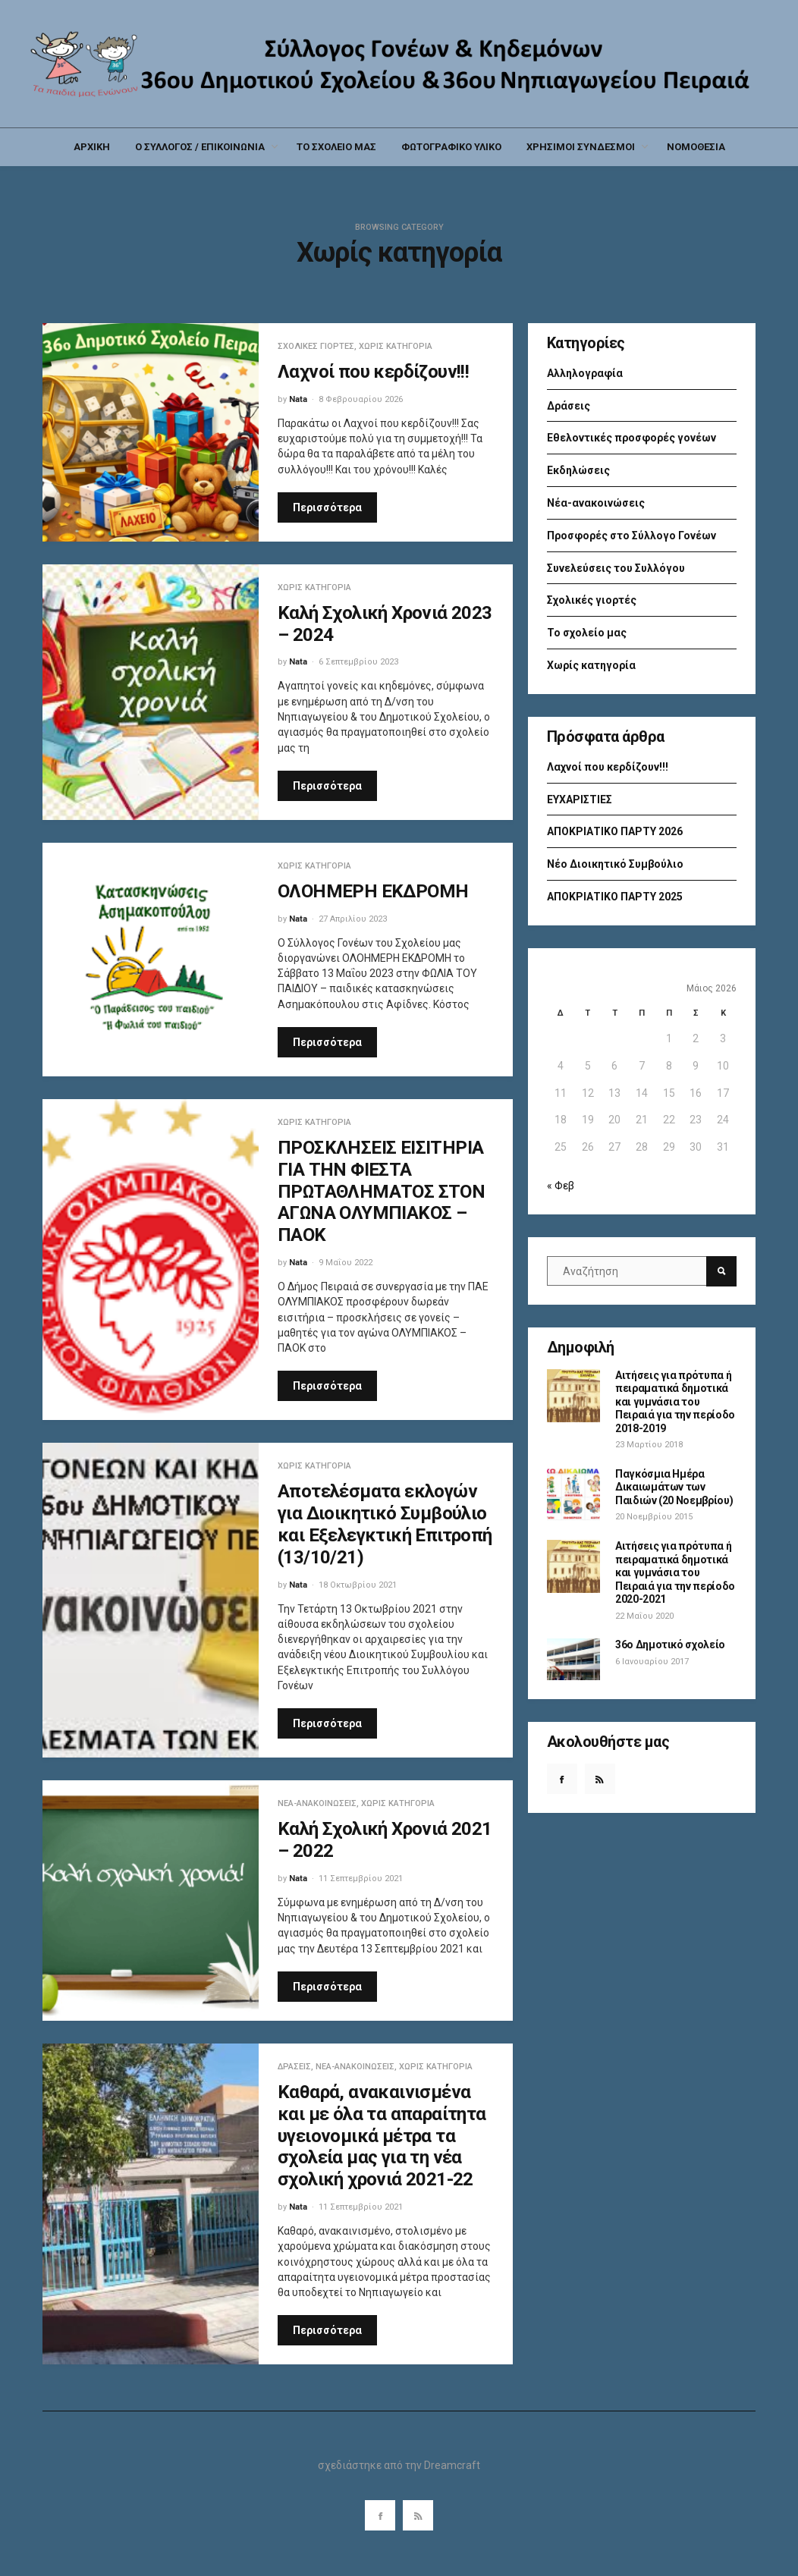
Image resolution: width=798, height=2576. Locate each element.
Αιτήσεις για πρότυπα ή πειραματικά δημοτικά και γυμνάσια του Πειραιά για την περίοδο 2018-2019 (675, 1401)
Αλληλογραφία (585, 373)
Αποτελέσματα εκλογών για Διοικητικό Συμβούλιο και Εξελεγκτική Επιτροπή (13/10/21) (385, 1524)
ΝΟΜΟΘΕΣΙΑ (696, 146)
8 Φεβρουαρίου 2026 (361, 399)
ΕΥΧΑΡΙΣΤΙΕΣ (579, 799)
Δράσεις (294, 2066)
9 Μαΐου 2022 (345, 1263)
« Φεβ (560, 1186)
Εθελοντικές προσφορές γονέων (631, 438)
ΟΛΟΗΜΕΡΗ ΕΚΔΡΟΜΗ (373, 891)
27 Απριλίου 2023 (353, 919)
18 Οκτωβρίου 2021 (358, 1585)
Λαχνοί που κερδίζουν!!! (373, 371)
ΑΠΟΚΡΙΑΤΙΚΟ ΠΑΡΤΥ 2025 (615, 897)
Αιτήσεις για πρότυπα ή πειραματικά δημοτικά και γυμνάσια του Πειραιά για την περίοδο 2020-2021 (675, 1572)
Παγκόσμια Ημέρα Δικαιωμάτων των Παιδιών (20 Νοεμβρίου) (674, 1487)
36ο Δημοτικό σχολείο (670, 1644)
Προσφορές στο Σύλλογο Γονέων (631, 535)
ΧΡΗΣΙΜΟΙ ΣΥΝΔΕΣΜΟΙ (580, 146)
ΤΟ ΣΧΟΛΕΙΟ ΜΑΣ (336, 146)
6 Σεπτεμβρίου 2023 (358, 662)
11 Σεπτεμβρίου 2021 (361, 1878)
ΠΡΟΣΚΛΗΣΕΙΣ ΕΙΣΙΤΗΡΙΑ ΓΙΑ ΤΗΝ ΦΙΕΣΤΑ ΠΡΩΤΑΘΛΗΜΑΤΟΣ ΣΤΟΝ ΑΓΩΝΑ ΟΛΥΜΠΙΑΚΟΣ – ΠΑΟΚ (381, 1191)
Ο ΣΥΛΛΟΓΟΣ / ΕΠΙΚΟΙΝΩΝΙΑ (200, 146)
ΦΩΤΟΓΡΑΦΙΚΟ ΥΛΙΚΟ (451, 146)
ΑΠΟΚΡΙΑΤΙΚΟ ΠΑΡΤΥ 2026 (615, 831)
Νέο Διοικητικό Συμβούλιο (615, 864)
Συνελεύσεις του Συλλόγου (616, 568)
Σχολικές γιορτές (316, 346)
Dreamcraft (452, 2465)
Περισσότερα (327, 507)
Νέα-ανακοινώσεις (317, 1803)
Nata (298, 399)
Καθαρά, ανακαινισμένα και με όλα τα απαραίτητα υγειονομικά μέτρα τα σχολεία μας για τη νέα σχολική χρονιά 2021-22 (382, 2135)
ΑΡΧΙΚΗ (92, 146)
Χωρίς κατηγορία (395, 346)
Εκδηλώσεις (578, 470)
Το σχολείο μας (587, 633)
